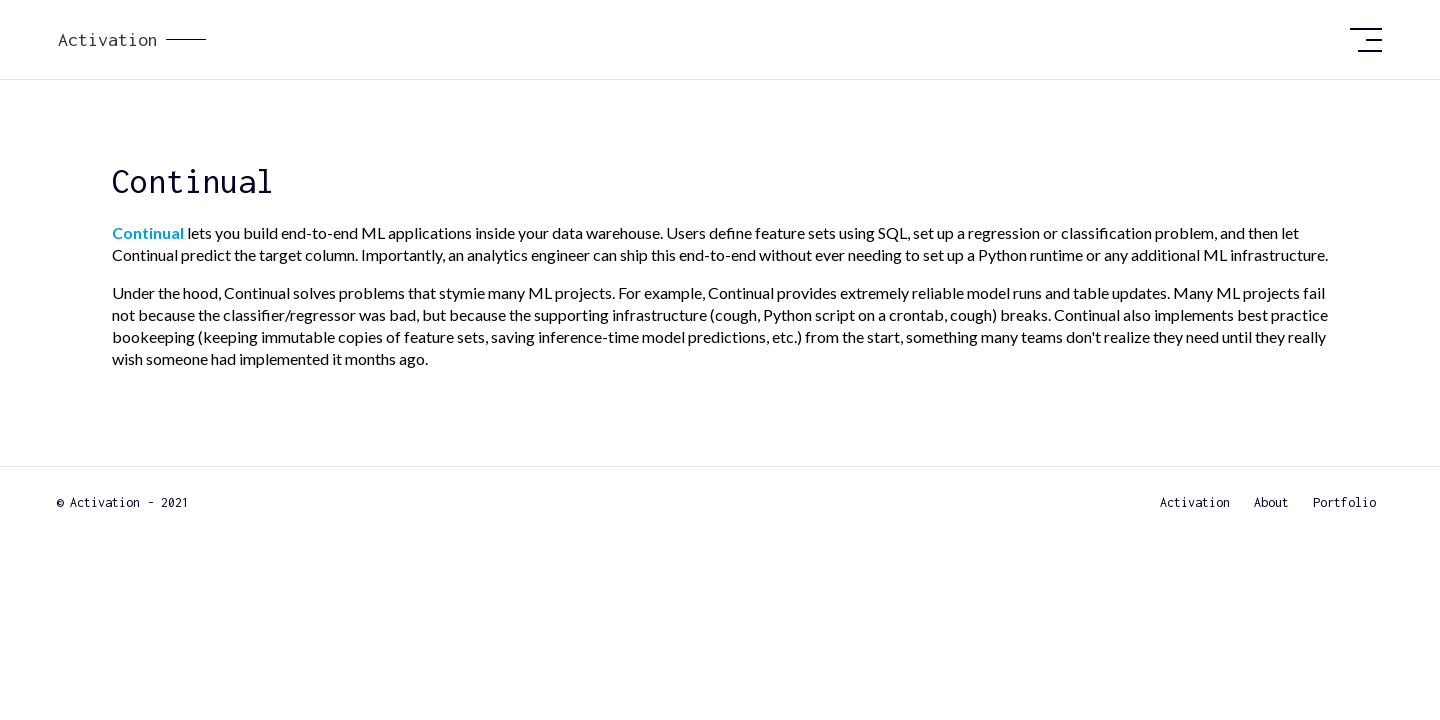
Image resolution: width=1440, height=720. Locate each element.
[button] (1366, 40)
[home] (695, 40)
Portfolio (1344, 502)
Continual (148, 232)
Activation (1195, 502)
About (1271, 502)
